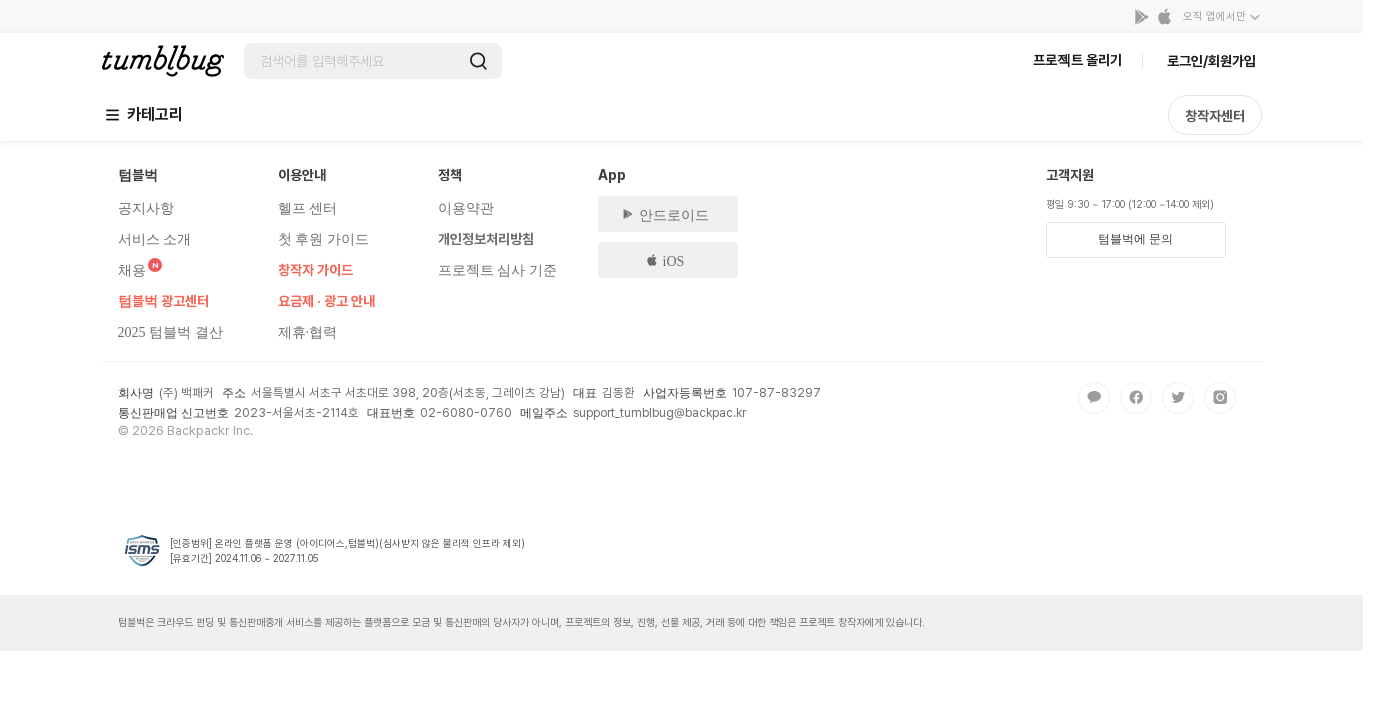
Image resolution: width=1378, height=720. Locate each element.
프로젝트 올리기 (1077, 60)
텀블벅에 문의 (1135, 239)
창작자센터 (1215, 116)
